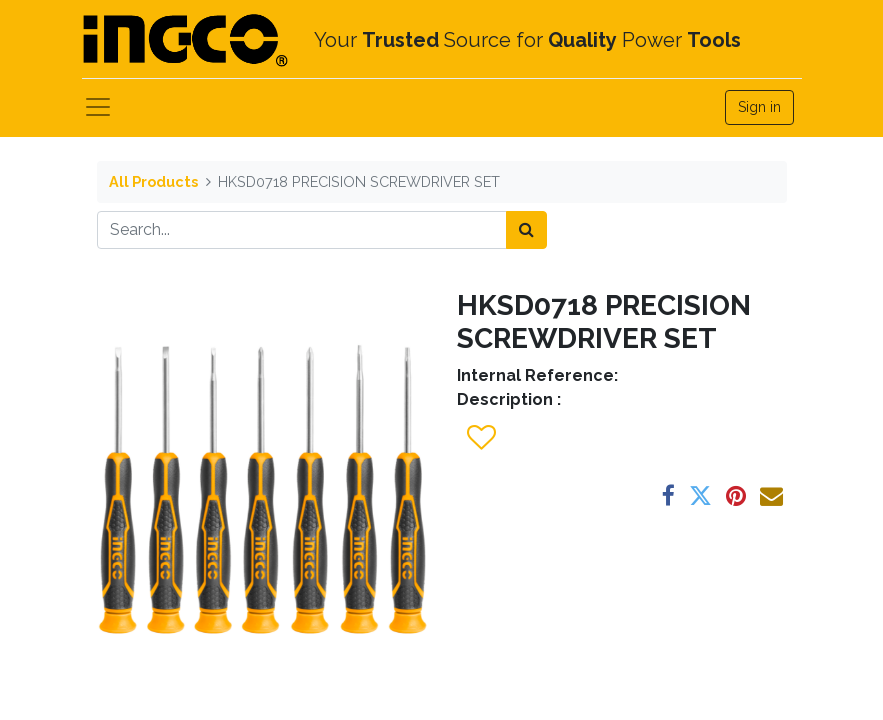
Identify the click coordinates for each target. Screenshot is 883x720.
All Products (153, 181)
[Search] (526, 230)
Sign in (759, 107)
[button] (480, 438)
